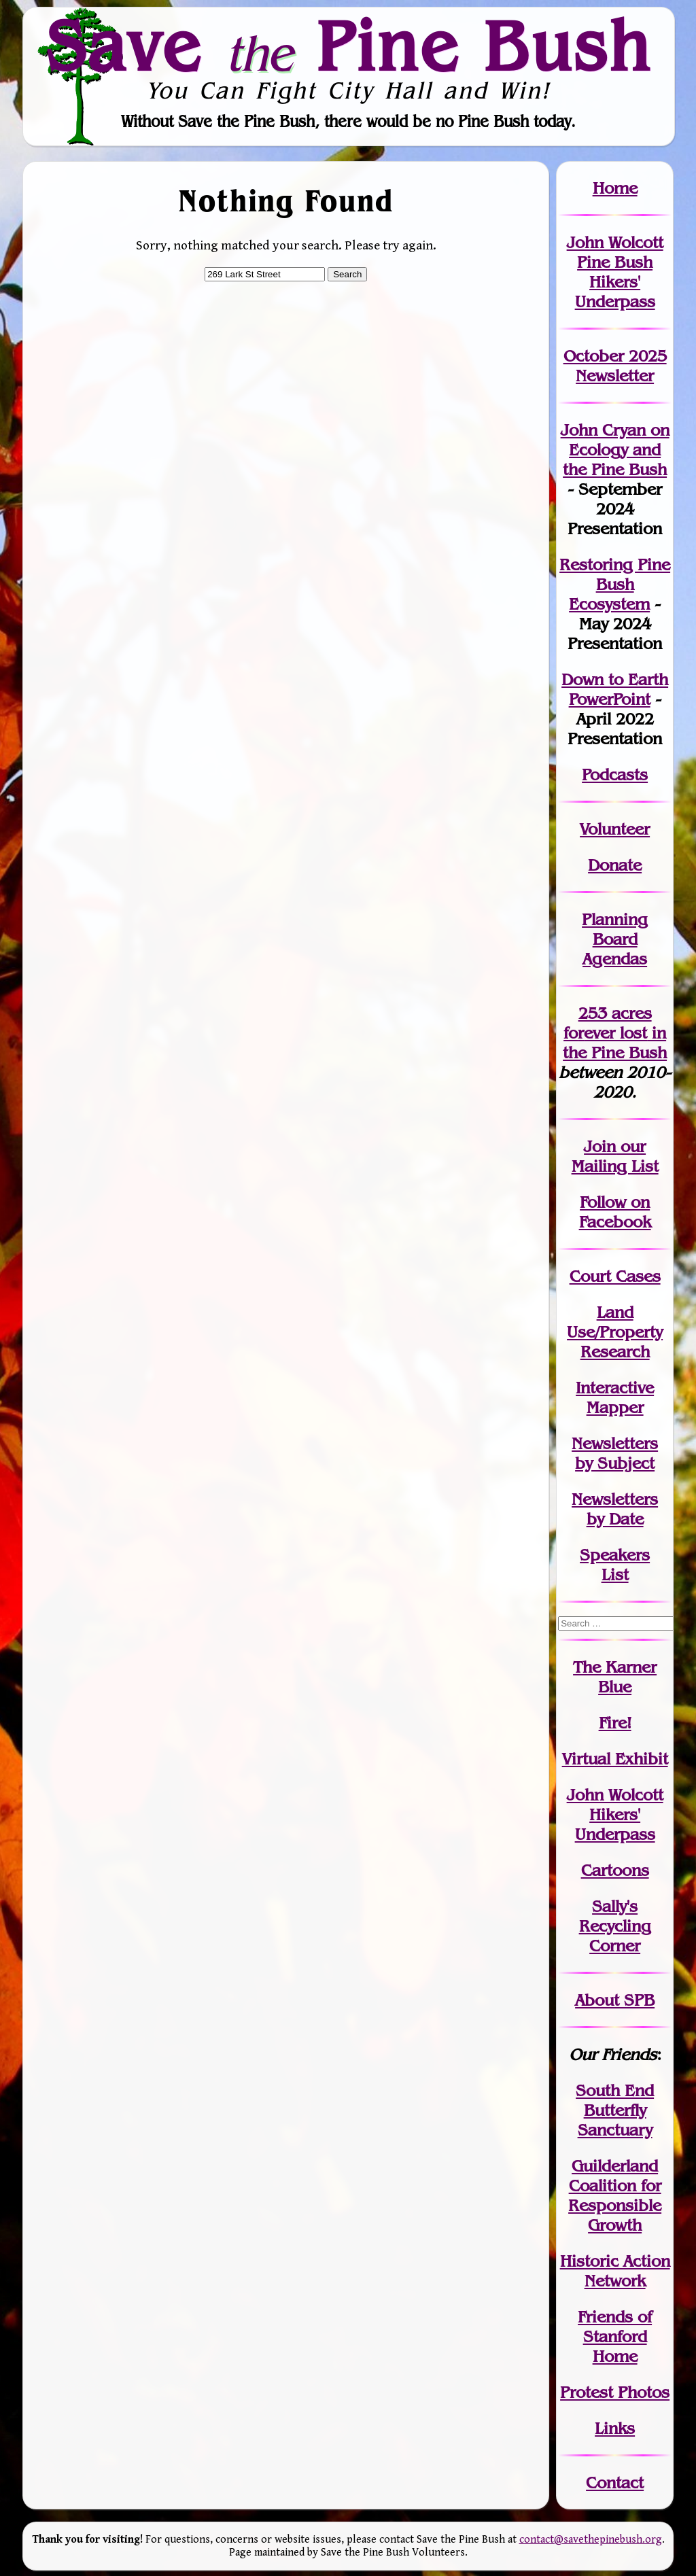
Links (615, 2428)
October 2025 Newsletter (615, 365)
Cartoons (615, 1870)
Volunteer (615, 829)
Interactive (615, 1387)
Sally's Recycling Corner (615, 1925)
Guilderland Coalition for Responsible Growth (614, 2195)
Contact (615, 2482)
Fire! (615, 1723)
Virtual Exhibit (615, 1759)
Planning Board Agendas (615, 939)
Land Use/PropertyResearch (615, 1331)
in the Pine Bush (615, 1042)
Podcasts (615, 774)
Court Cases (615, 1276)
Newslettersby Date (615, 1509)
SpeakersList (615, 1564)
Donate (615, 865)
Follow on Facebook (615, 1212)
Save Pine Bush (349, 45)
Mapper (615, 1407)
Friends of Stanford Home (615, 2336)
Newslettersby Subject (615, 1453)
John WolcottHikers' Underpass (615, 1814)
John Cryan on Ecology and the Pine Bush (615, 449)
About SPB (615, 2000)
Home (615, 188)
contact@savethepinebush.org (590, 2539)
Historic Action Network (615, 2271)
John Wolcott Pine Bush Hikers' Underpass (615, 271)
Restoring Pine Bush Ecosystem (614, 584)
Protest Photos (614, 2392)
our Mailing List (615, 1156)
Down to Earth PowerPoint (614, 689)
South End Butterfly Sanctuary (615, 2110)
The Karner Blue (615, 1676)
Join (600, 1146)
